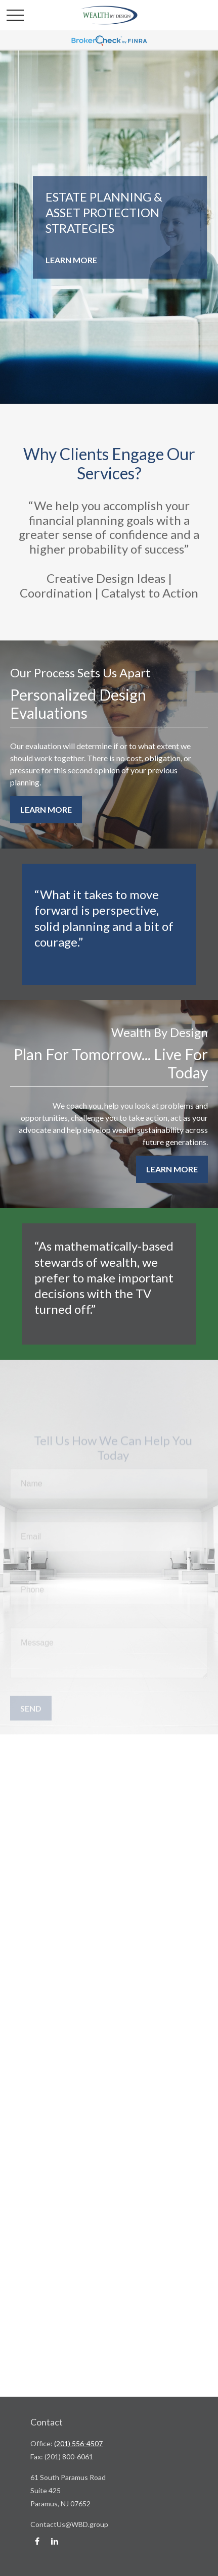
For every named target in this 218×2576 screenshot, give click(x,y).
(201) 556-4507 (78, 2443)
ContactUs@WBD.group (69, 2524)
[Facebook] (37, 2541)
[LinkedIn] (54, 2541)
